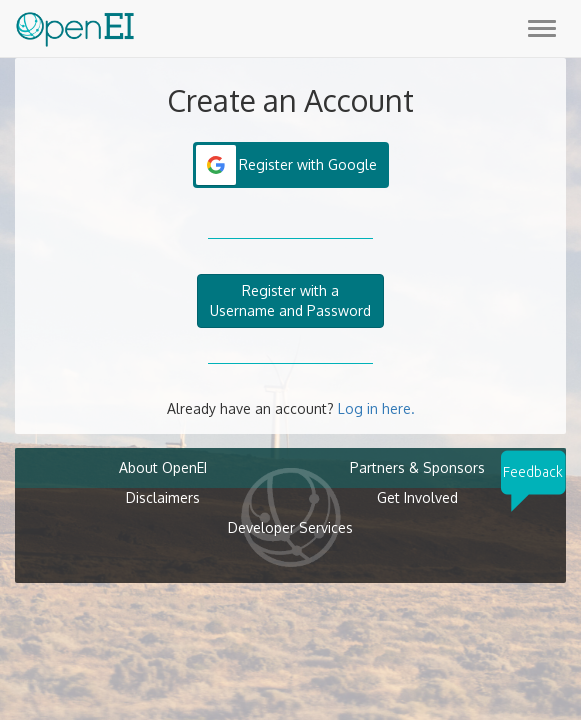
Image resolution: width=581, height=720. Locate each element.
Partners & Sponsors (417, 467)
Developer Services (290, 527)
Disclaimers (163, 497)
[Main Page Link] (75, 25)
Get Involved (417, 497)
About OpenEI (163, 467)
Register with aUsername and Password (290, 300)
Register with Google (308, 164)
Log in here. (376, 408)
